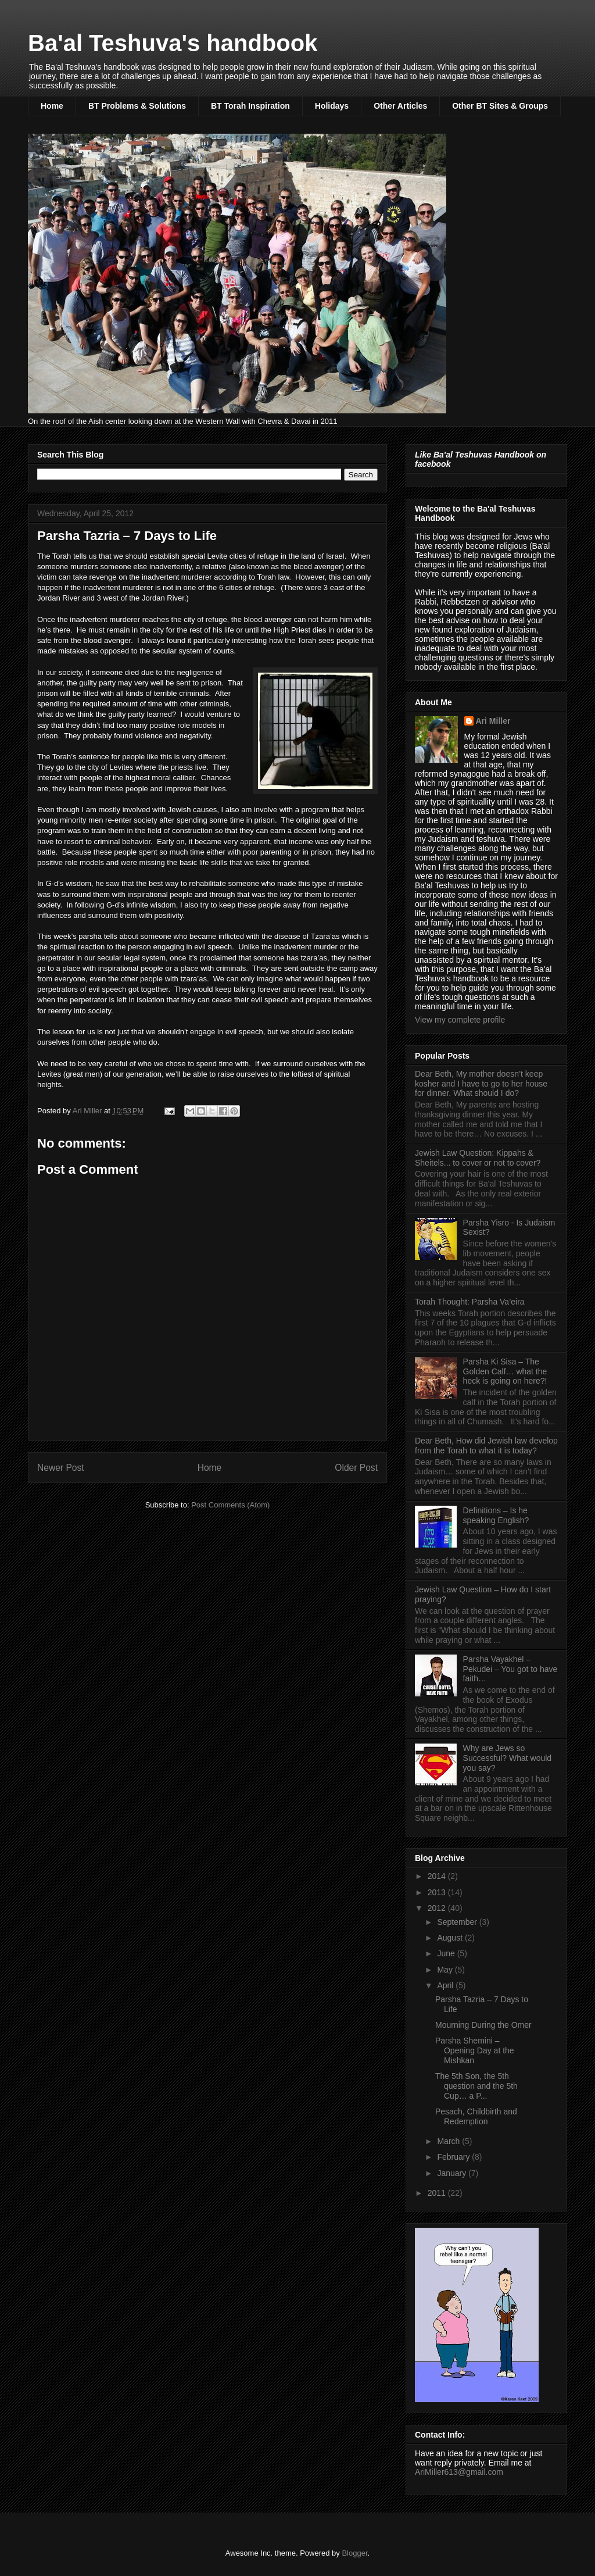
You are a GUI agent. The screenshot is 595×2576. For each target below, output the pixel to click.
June (447, 1953)
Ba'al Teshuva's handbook (172, 43)
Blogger (354, 2553)
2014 (438, 1876)
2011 (438, 2193)
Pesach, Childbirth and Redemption (476, 2116)
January (452, 2173)
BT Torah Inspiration (250, 105)
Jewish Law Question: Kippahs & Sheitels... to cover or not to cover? (477, 1157)
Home (52, 105)
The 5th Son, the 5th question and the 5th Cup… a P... (476, 2085)
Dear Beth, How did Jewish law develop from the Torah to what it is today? (486, 1445)
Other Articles (400, 105)
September (458, 1922)
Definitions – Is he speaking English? (496, 1515)
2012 (438, 1908)
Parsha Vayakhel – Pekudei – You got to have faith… (510, 1669)
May (445, 1969)
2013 (438, 1892)
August (450, 1937)
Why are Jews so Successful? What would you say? (507, 1758)
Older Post (356, 1468)
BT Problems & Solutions (137, 105)
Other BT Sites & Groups (500, 105)
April (446, 1985)
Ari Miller (493, 721)
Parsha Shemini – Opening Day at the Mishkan (474, 2050)
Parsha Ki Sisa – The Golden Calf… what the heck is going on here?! (505, 1371)
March (449, 2141)
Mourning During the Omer (483, 2025)
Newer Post (60, 1468)
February (454, 2156)
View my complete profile (460, 1019)
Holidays (332, 105)
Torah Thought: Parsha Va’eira (470, 1301)
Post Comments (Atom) (230, 1504)
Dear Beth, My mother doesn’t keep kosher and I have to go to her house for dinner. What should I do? (481, 1083)
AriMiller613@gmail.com (459, 2472)
